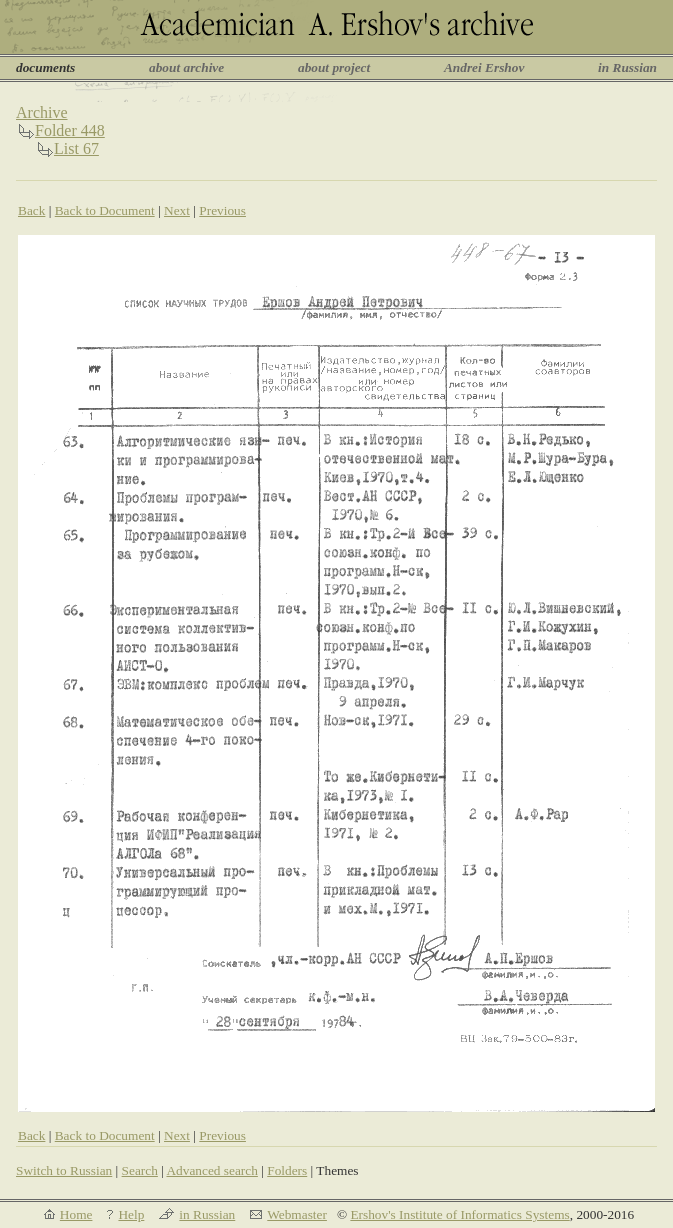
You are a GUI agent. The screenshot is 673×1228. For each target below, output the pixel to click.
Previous (222, 210)
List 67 (76, 148)
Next (177, 210)
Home (76, 1214)
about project (334, 67)
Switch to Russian (64, 1170)
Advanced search (211, 1170)
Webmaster (297, 1214)
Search (140, 1170)
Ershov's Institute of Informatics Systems (459, 1214)
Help (131, 1214)
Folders (287, 1170)
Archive (42, 112)
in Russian (627, 67)
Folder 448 (70, 130)
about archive (186, 67)
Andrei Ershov (484, 67)
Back (31, 210)
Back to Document (105, 210)
